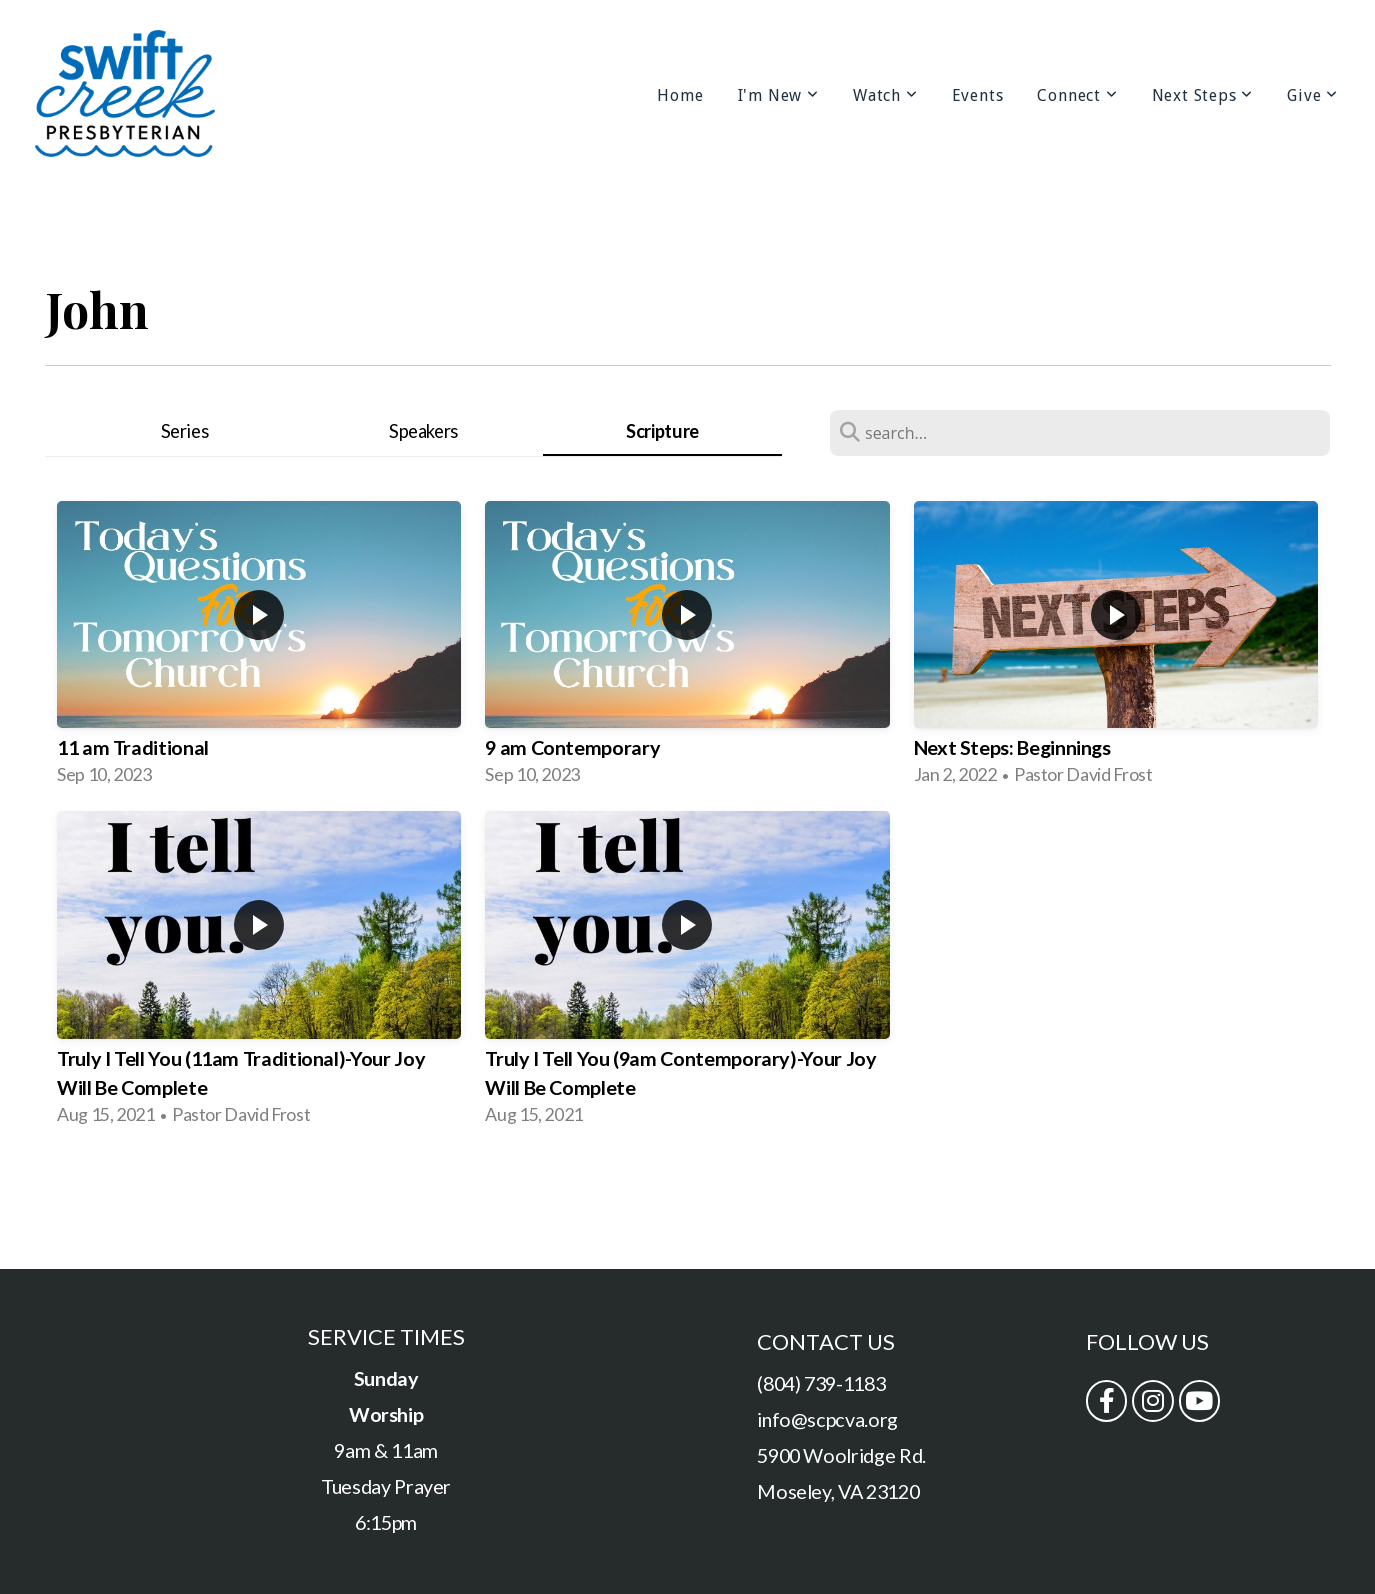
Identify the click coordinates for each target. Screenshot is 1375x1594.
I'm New (778, 95)
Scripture (662, 431)
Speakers (423, 431)
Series (185, 431)
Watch (885, 95)
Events (978, 95)
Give (1312, 95)
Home (680, 95)
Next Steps (1203, 95)
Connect (1077, 95)
